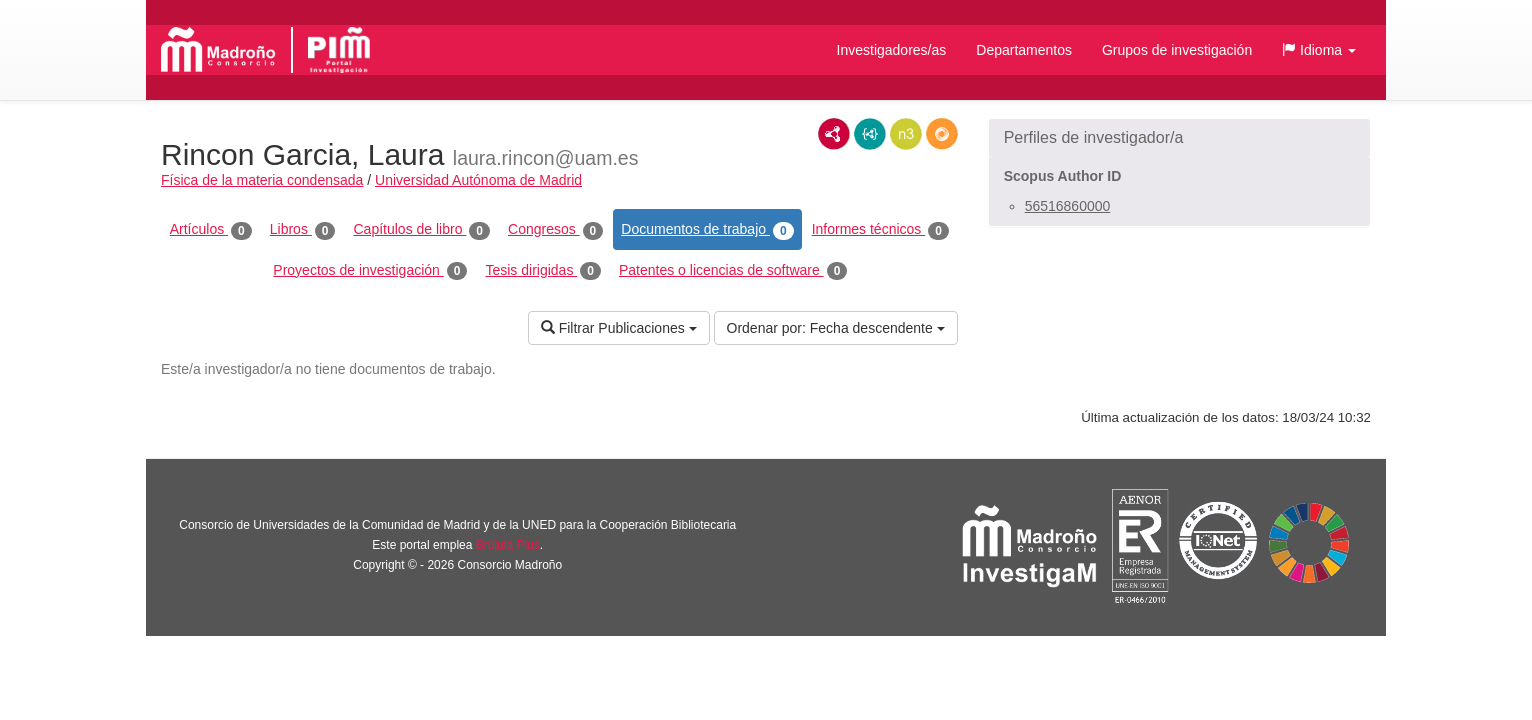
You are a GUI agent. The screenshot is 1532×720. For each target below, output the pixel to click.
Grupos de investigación (1177, 50)
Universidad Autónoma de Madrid (478, 180)
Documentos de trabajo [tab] (707, 230)
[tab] (1179, 138)
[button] (1319, 50)
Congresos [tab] (555, 230)
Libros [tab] (303, 230)
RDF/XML (834, 134)
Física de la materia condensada (262, 180)
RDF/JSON (942, 134)
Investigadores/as (892, 50)
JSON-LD (870, 134)
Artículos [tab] (211, 230)
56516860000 (1068, 206)
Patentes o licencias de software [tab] (733, 271)
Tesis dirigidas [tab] (543, 271)
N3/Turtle (906, 134)
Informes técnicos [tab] (880, 230)
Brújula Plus (508, 545)
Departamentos (1024, 50)
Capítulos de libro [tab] (421, 230)
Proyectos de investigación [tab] (370, 271)
